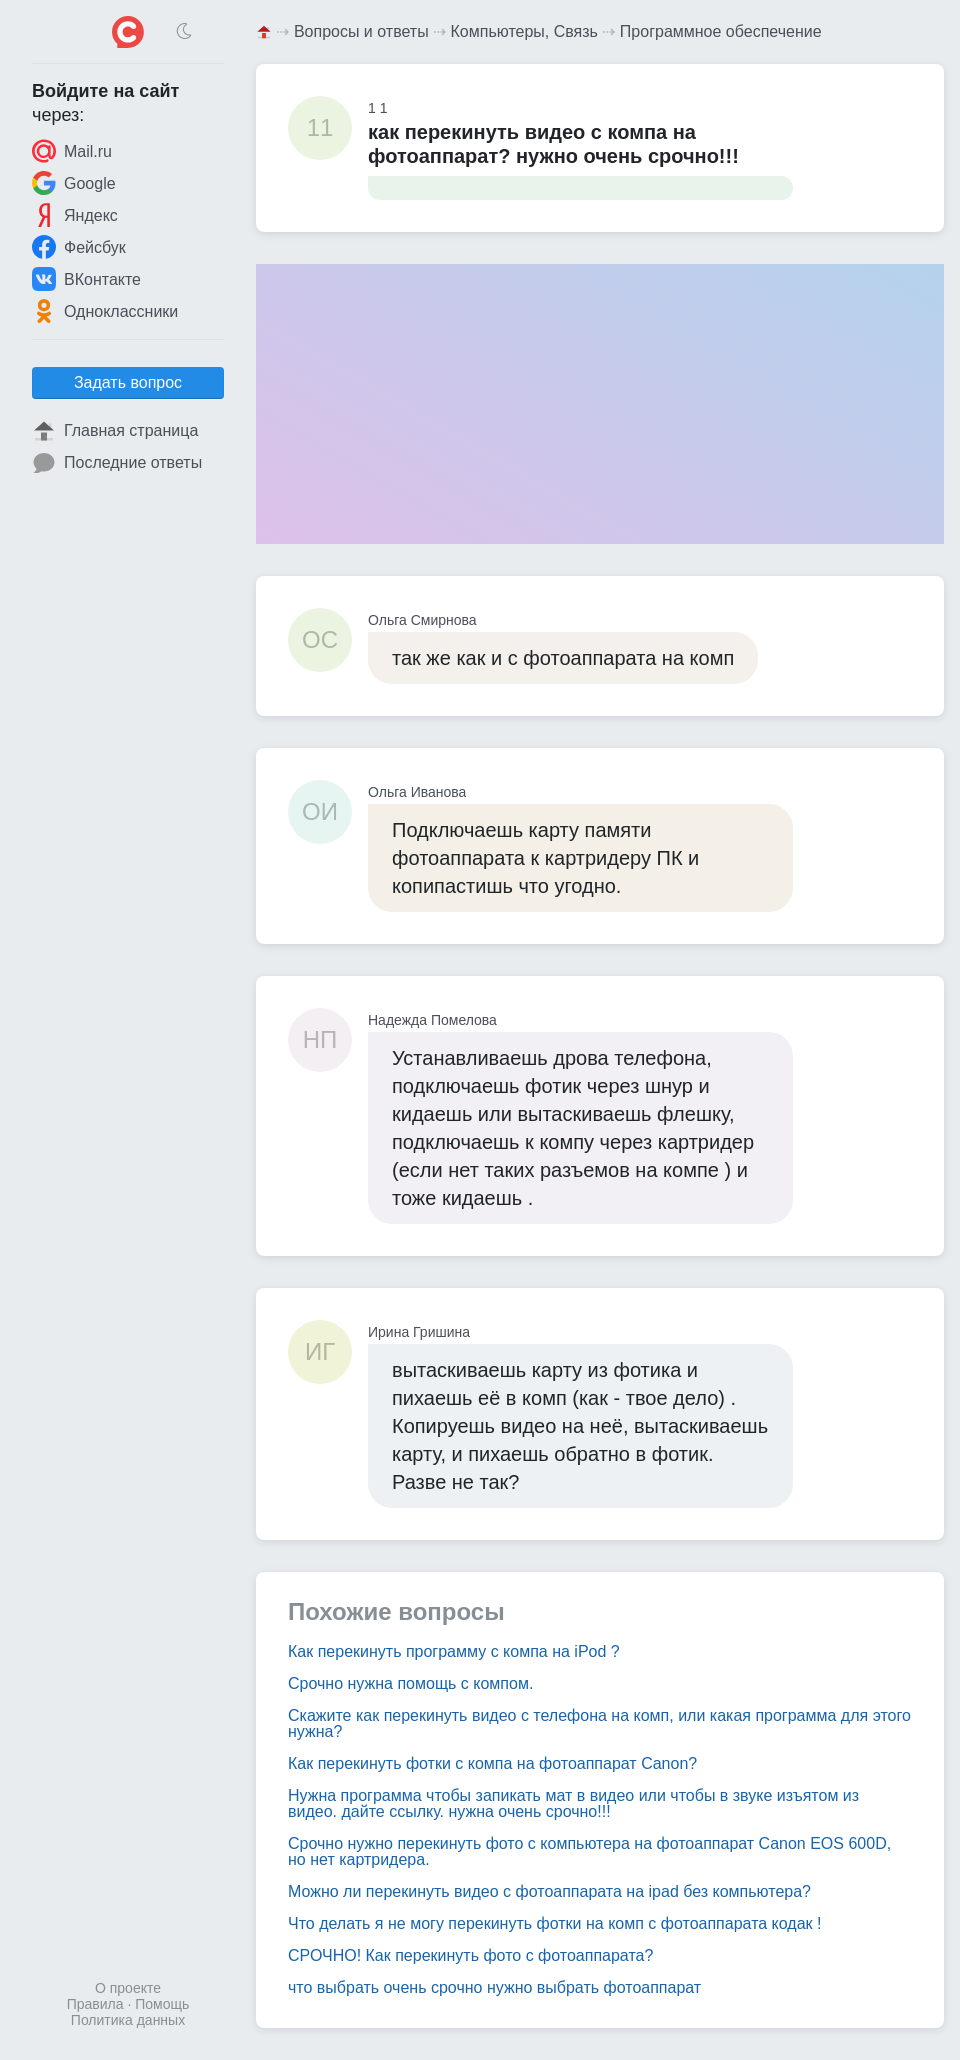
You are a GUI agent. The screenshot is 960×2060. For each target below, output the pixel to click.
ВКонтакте (86, 279)
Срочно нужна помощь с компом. (410, 1683)
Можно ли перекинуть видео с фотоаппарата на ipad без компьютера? (549, 1891)
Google (74, 183)
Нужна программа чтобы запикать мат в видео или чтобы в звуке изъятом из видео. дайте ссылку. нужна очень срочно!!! (573, 1803)
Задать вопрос (128, 382)
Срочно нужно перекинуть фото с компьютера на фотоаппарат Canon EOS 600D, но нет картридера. (589, 1851)
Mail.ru (72, 151)
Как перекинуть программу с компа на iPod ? (454, 1651)
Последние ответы (117, 463)
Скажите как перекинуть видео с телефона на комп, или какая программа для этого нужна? (599, 1723)
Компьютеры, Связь (524, 31)
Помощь (162, 2004)
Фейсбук (79, 247)
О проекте (128, 1988)
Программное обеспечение (721, 31)
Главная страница (115, 431)
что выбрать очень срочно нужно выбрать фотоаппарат (494, 1987)
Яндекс (75, 215)
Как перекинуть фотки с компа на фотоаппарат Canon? (492, 1763)
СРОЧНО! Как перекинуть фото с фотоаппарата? (470, 1955)
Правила (95, 2004)
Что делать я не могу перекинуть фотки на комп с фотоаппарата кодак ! (554, 1923)
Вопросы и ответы (361, 31)
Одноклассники (105, 311)
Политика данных (128, 2020)
